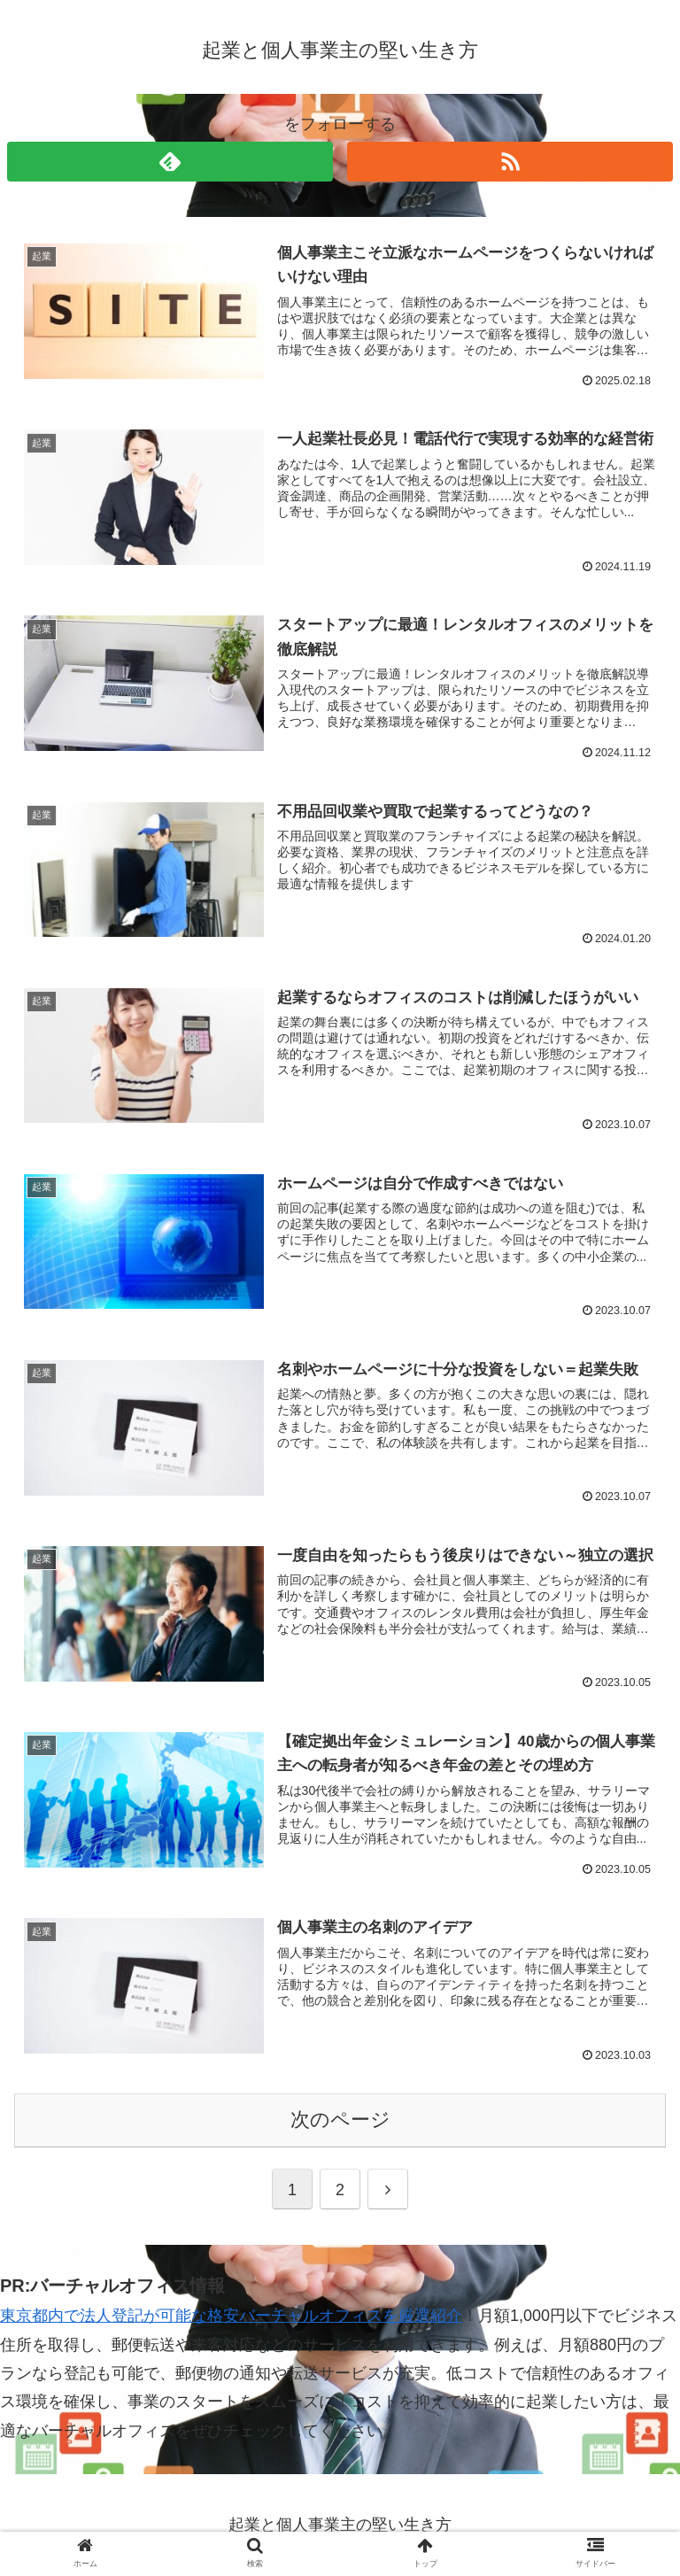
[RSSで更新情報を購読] (510, 162)
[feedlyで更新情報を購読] (170, 162)
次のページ (340, 2119)
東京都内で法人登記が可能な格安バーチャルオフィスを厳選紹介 (231, 2316)
